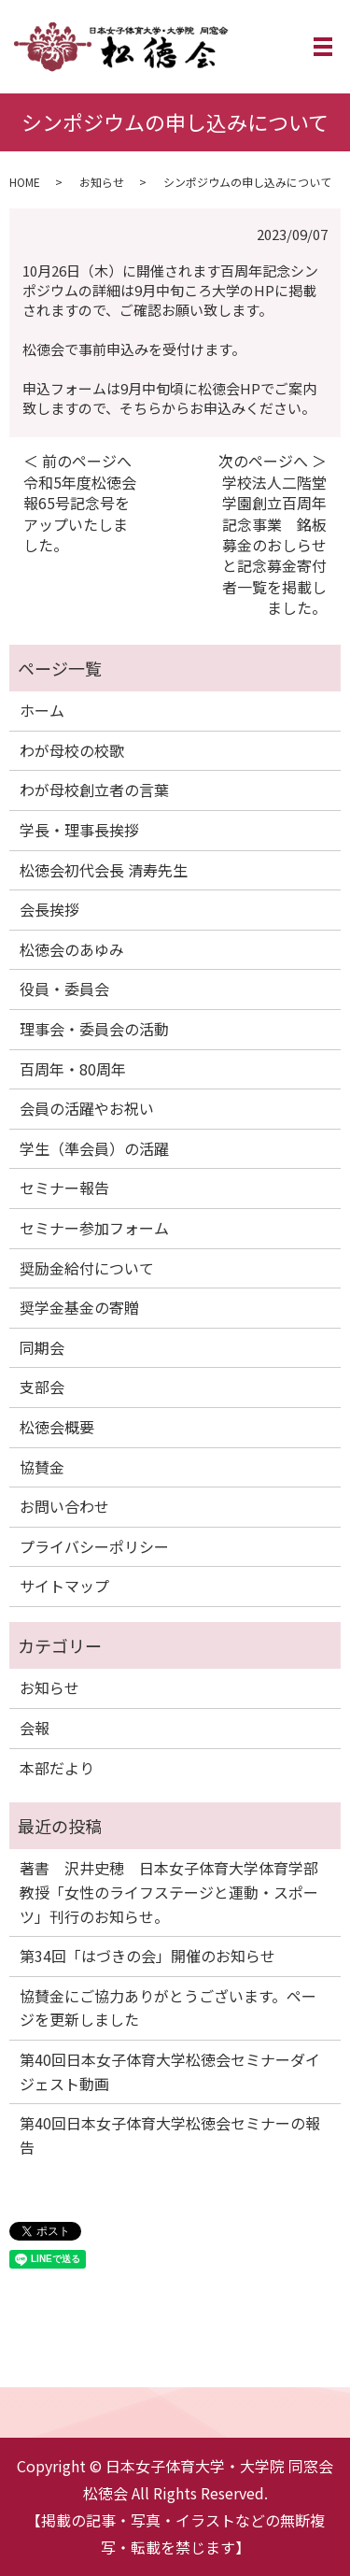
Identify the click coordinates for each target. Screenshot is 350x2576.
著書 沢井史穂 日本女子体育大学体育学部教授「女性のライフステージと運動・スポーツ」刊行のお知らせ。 (169, 1892)
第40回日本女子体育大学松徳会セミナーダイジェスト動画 (170, 2071)
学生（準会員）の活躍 (94, 1148)
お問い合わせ (64, 1506)
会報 (34, 1727)
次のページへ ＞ (272, 460)
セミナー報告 (64, 1187)
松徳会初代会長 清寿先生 (104, 870)
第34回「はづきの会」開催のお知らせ (147, 1955)
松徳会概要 (57, 1427)
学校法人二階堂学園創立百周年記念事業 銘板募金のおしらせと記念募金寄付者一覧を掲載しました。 (274, 545)
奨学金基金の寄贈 (79, 1307)
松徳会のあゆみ (72, 949)
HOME (24, 182)
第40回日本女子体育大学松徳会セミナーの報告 (170, 2135)
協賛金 (42, 1467)
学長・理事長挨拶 (79, 829)
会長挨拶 (49, 909)
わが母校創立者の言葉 (94, 789)
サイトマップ (64, 1585)
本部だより (57, 1768)
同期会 (42, 1347)
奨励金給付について (87, 1268)
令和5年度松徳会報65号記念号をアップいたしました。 (79, 514)
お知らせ (101, 182)
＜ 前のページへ (77, 460)
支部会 (42, 1386)
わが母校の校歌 (72, 750)
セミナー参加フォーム (94, 1228)
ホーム (42, 710)
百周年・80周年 (73, 1069)
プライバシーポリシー (94, 1546)
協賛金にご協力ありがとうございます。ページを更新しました (168, 2008)
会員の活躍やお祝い (87, 1108)
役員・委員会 (64, 988)
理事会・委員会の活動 (94, 1029)
